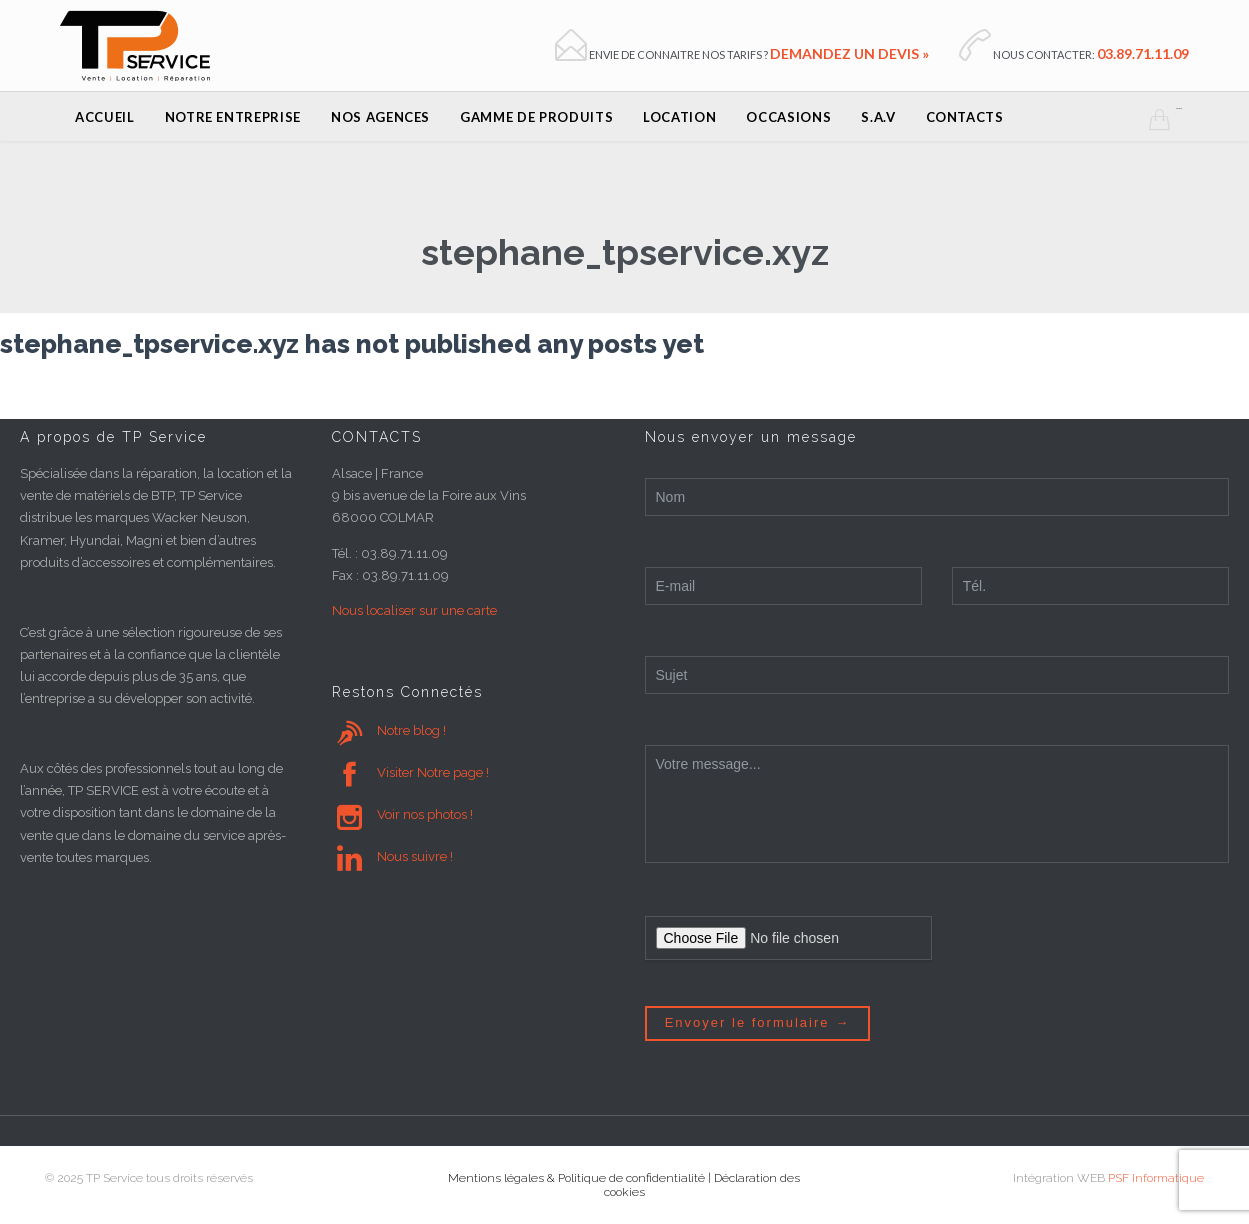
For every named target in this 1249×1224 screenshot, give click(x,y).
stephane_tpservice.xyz (625, 252)
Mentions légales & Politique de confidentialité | (581, 1178)
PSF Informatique (1156, 1178)
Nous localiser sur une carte (414, 610)
